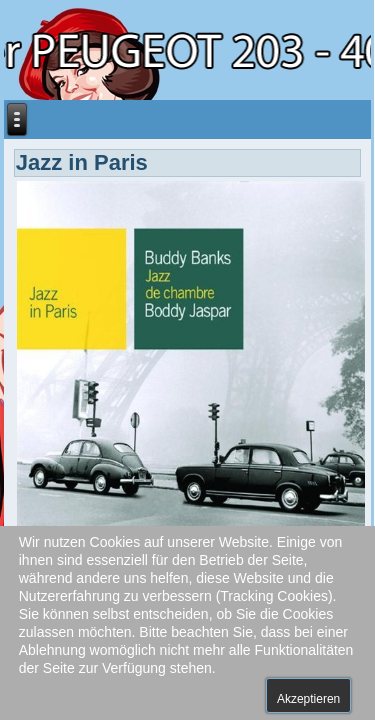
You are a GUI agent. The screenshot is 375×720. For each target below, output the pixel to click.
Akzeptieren (308, 699)
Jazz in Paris (82, 162)
